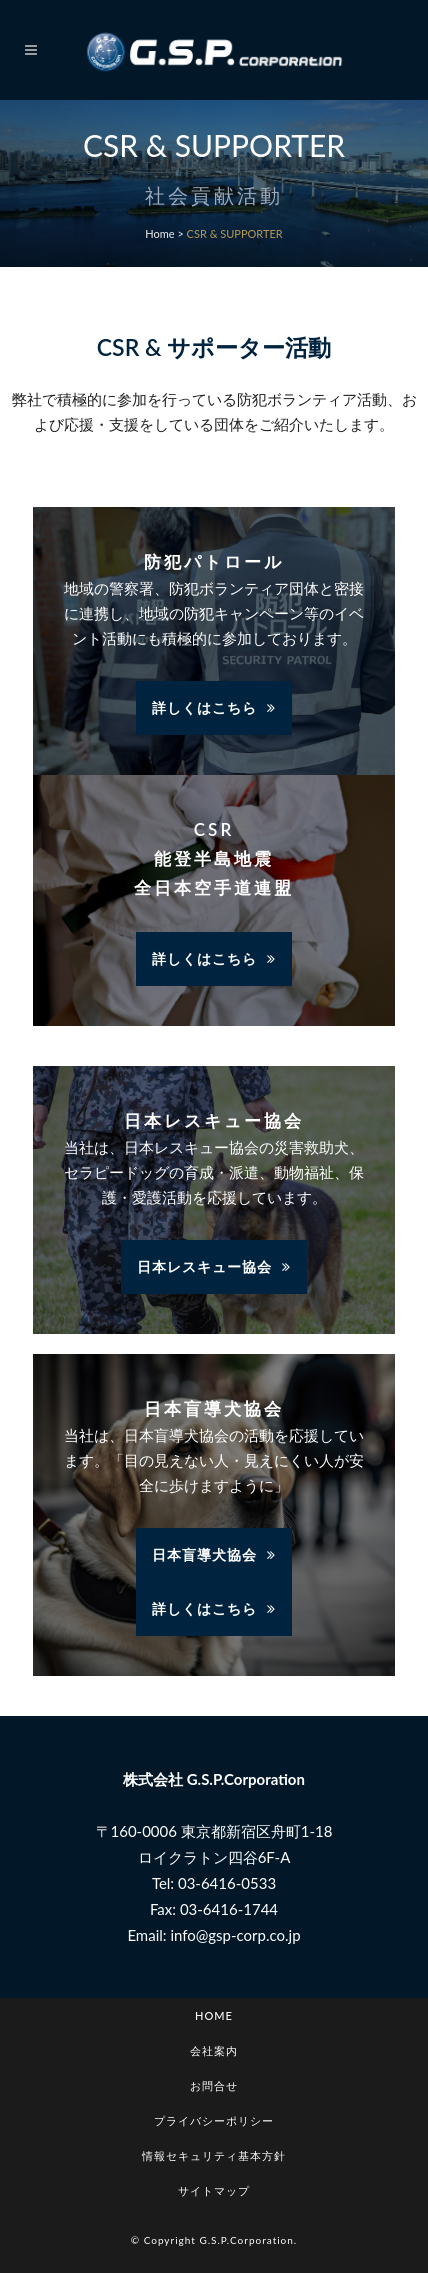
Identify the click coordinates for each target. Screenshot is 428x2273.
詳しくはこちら (214, 707)
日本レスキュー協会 (214, 1266)
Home (159, 233)
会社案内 (214, 2050)
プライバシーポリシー (214, 2120)
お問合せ (214, 2085)
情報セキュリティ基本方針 (214, 2155)
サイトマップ (214, 2190)
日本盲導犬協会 (214, 1554)
